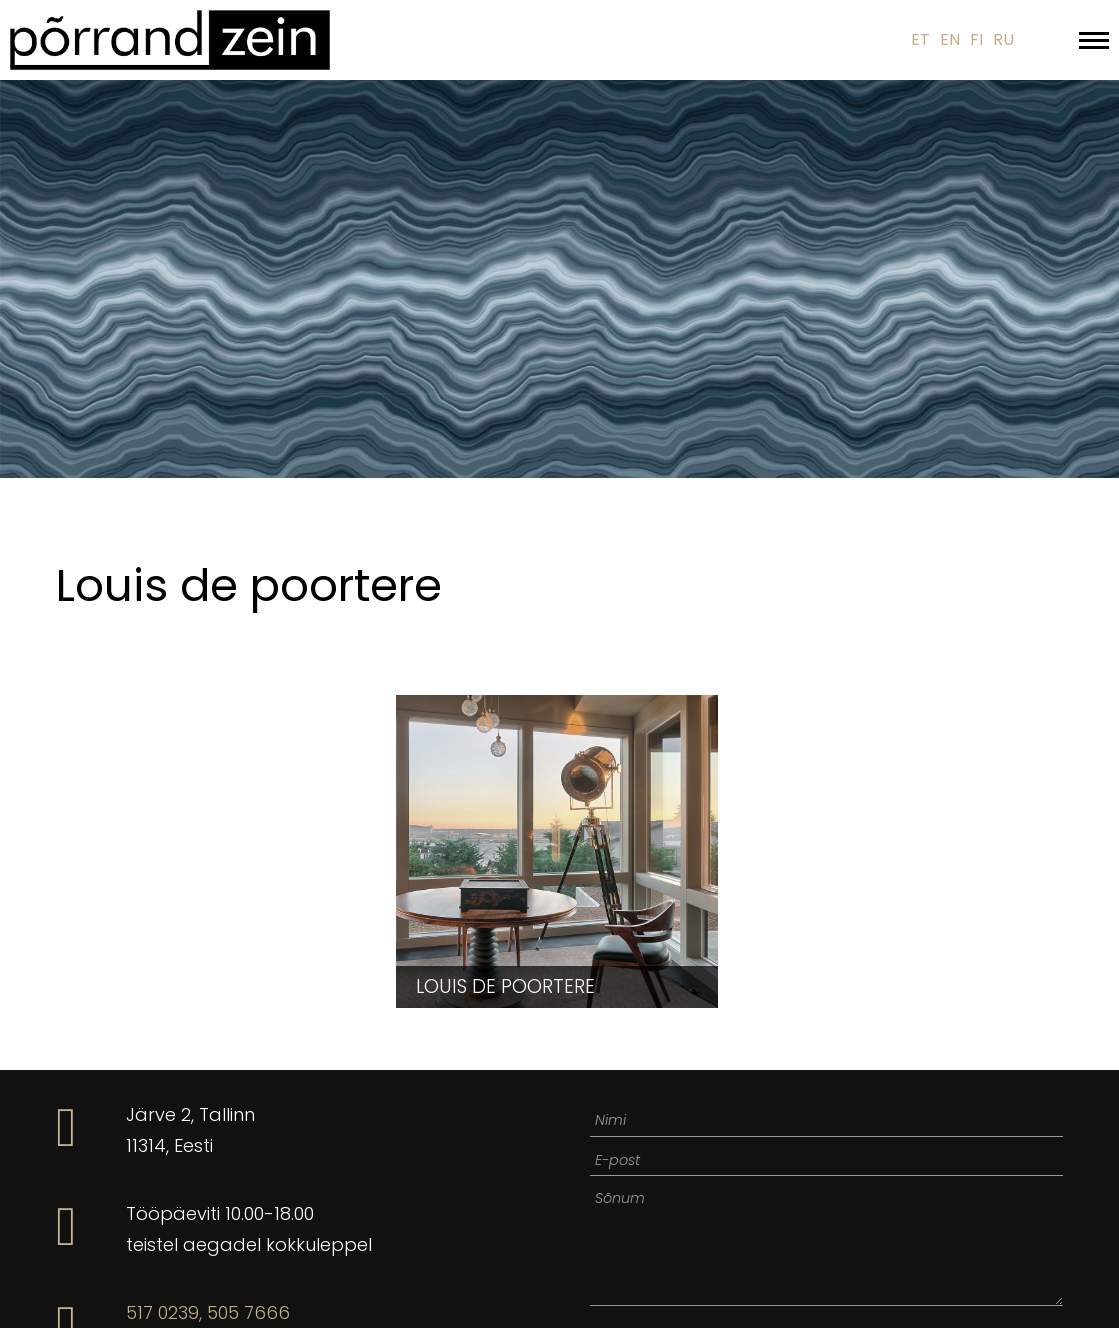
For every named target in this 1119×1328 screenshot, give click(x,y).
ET (920, 39)
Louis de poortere (505, 986)
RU (1003, 39)
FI (976, 39)
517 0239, (164, 1312)
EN (950, 39)
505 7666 (248, 1312)
